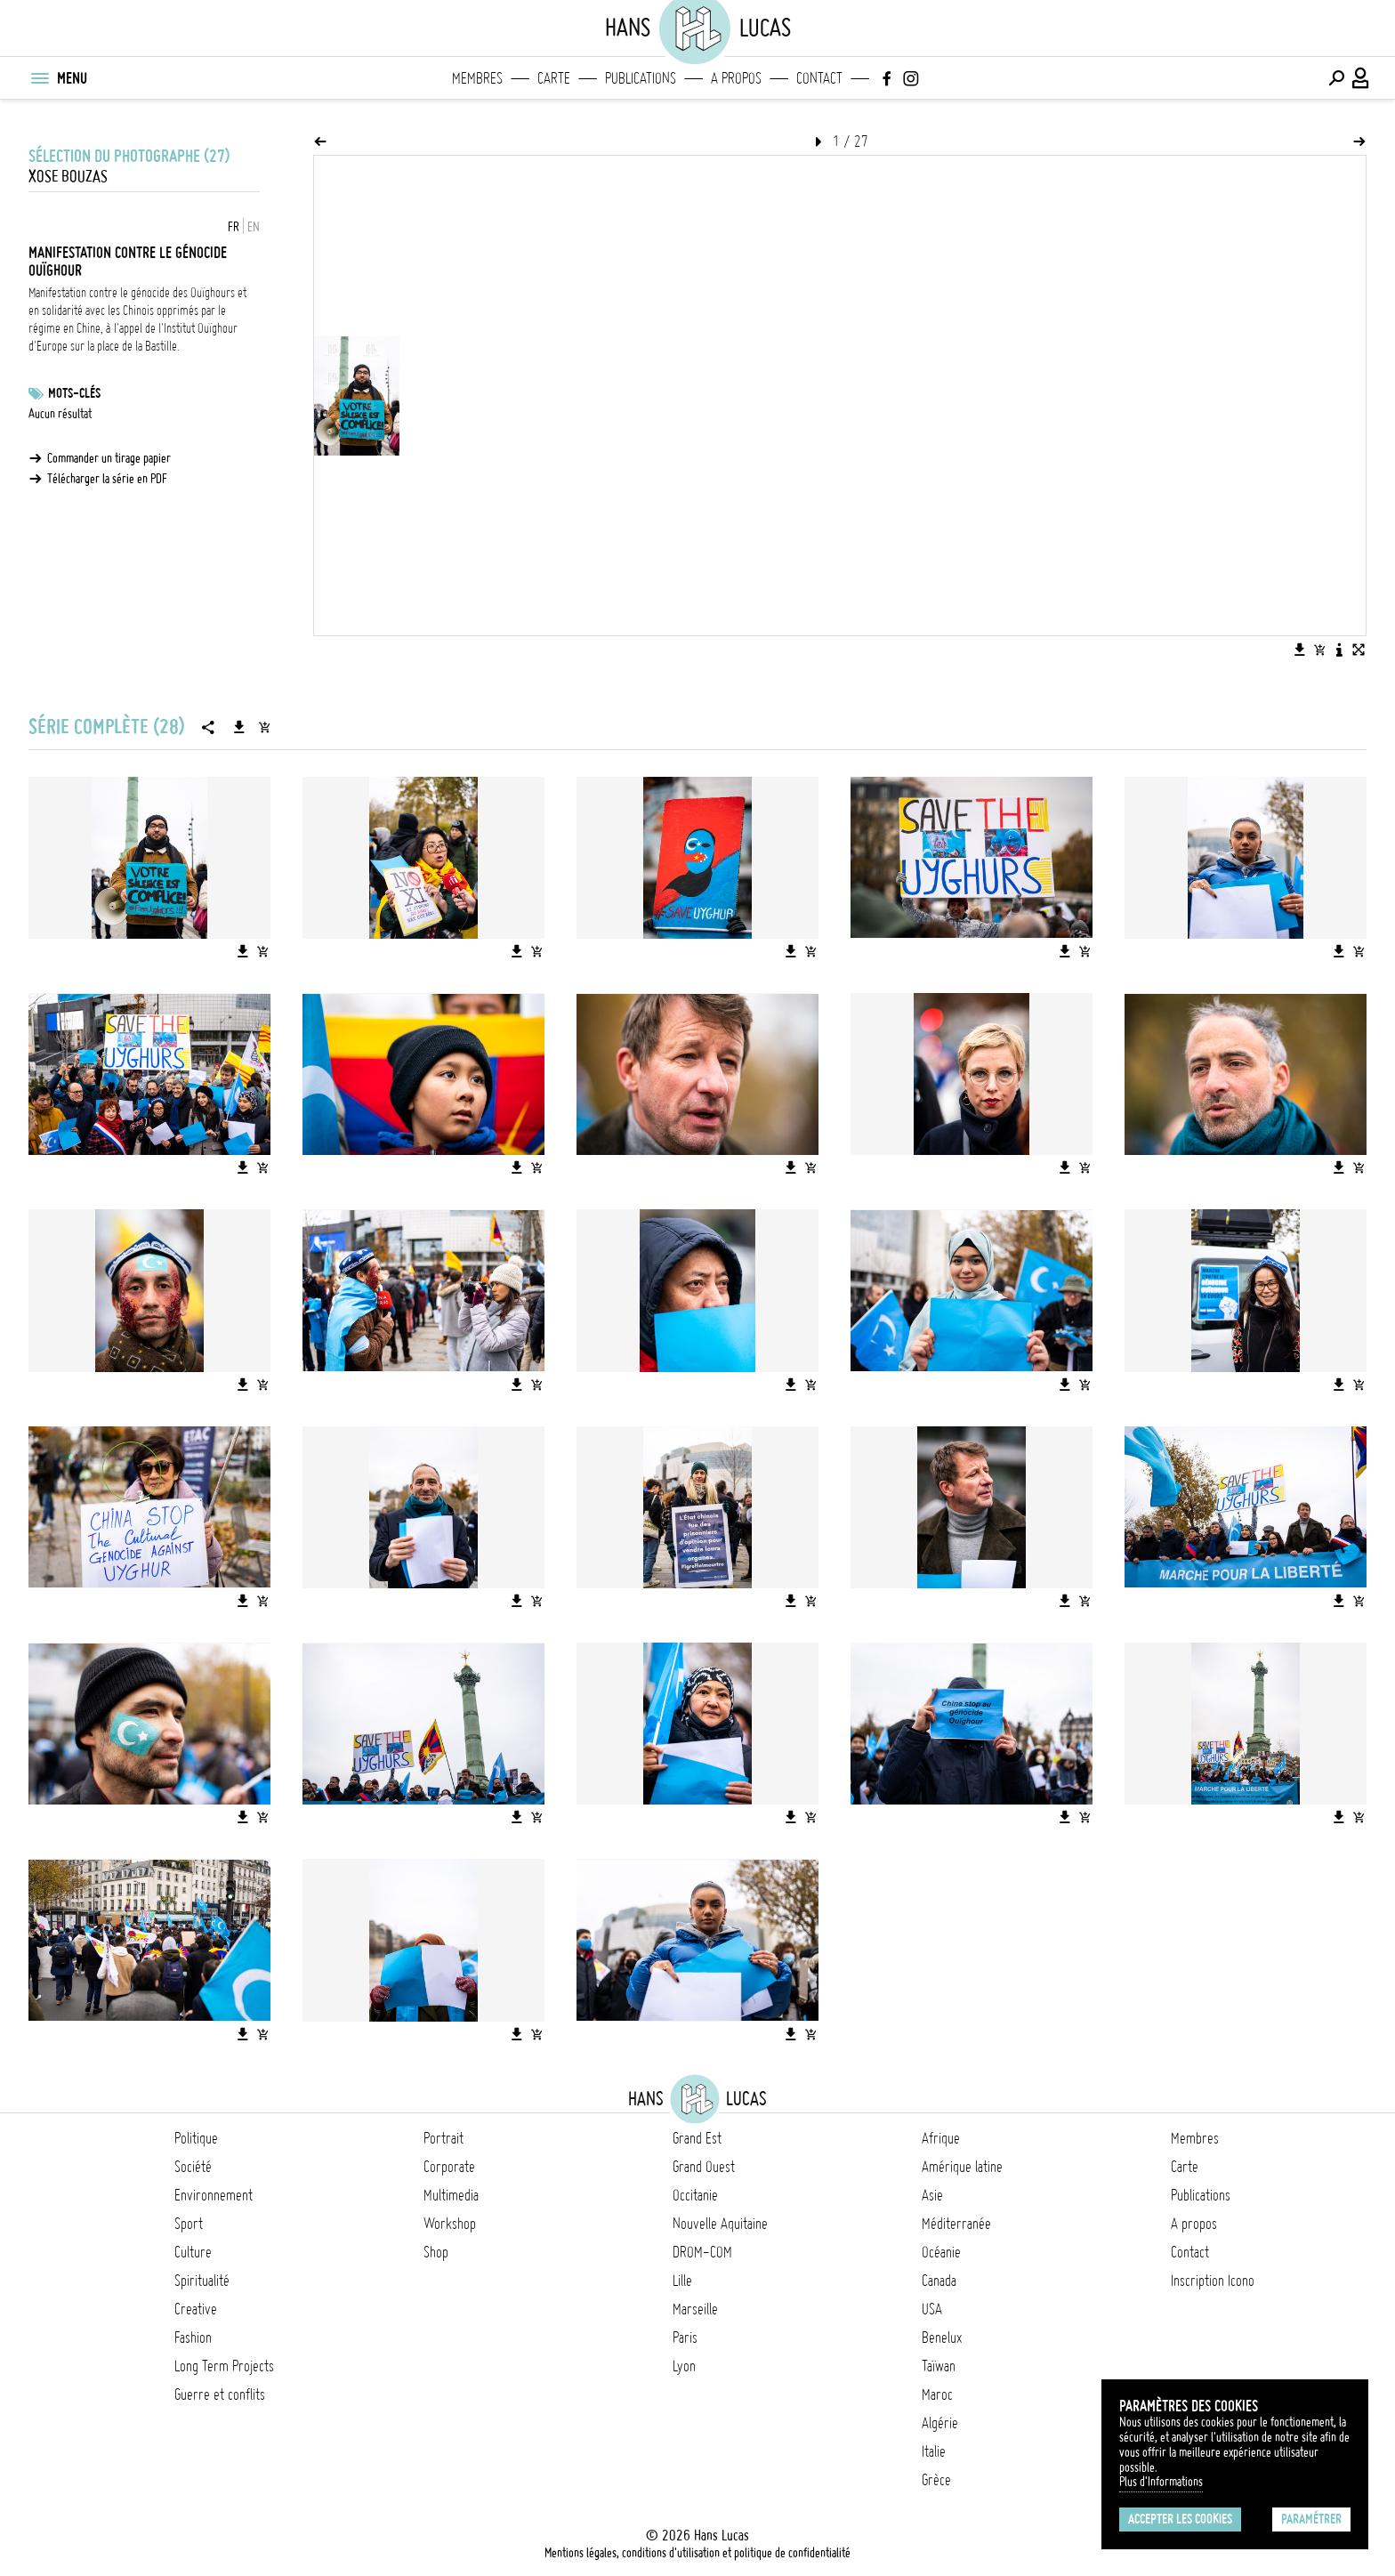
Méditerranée (956, 2224)
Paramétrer (1311, 2519)
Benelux (942, 2337)
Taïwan (939, 2366)
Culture (193, 2252)
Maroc (937, 2394)
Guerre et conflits (219, 2394)
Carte (553, 78)
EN (253, 227)
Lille (682, 2280)
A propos (736, 78)
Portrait (443, 2138)
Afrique (941, 2138)
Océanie (941, 2252)
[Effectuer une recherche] (1336, 78)
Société (193, 2167)
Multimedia (451, 2195)
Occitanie (695, 2195)
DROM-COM (702, 2252)
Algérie (940, 2423)
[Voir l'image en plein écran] (1359, 650)
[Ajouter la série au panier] (264, 727)
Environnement (213, 2195)
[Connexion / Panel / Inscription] (1361, 78)
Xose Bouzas (68, 176)
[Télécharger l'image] (1300, 650)
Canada (939, 2280)
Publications (640, 78)
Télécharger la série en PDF (107, 479)
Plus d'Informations (1161, 2482)
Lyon (684, 2366)
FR (233, 227)
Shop (435, 2252)
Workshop (449, 2224)
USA (932, 2309)
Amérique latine (962, 2167)
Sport (188, 2224)
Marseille (695, 2309)
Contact (819, 78)
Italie (934, 2451)
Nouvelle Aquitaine (720, 2224)
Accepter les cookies (1180, 2519)
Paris (685, 2337)
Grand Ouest (704, 2167)
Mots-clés (74, 393)
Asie (932, 2195)
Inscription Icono (1212, 2280)
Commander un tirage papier (109, 458)
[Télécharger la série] (239, 727)
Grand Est (697, 2138)
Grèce (936, 2480)
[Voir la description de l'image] (1339, 650)
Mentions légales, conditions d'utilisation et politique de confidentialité (697, 2553)
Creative (195, 2309)
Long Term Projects (224, 2366)
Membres (477, 78)
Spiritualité (202, 2280)
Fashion (193, 2337)
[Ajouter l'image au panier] (1319, 650)
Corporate (449, 2167)
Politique (196, 2138)
